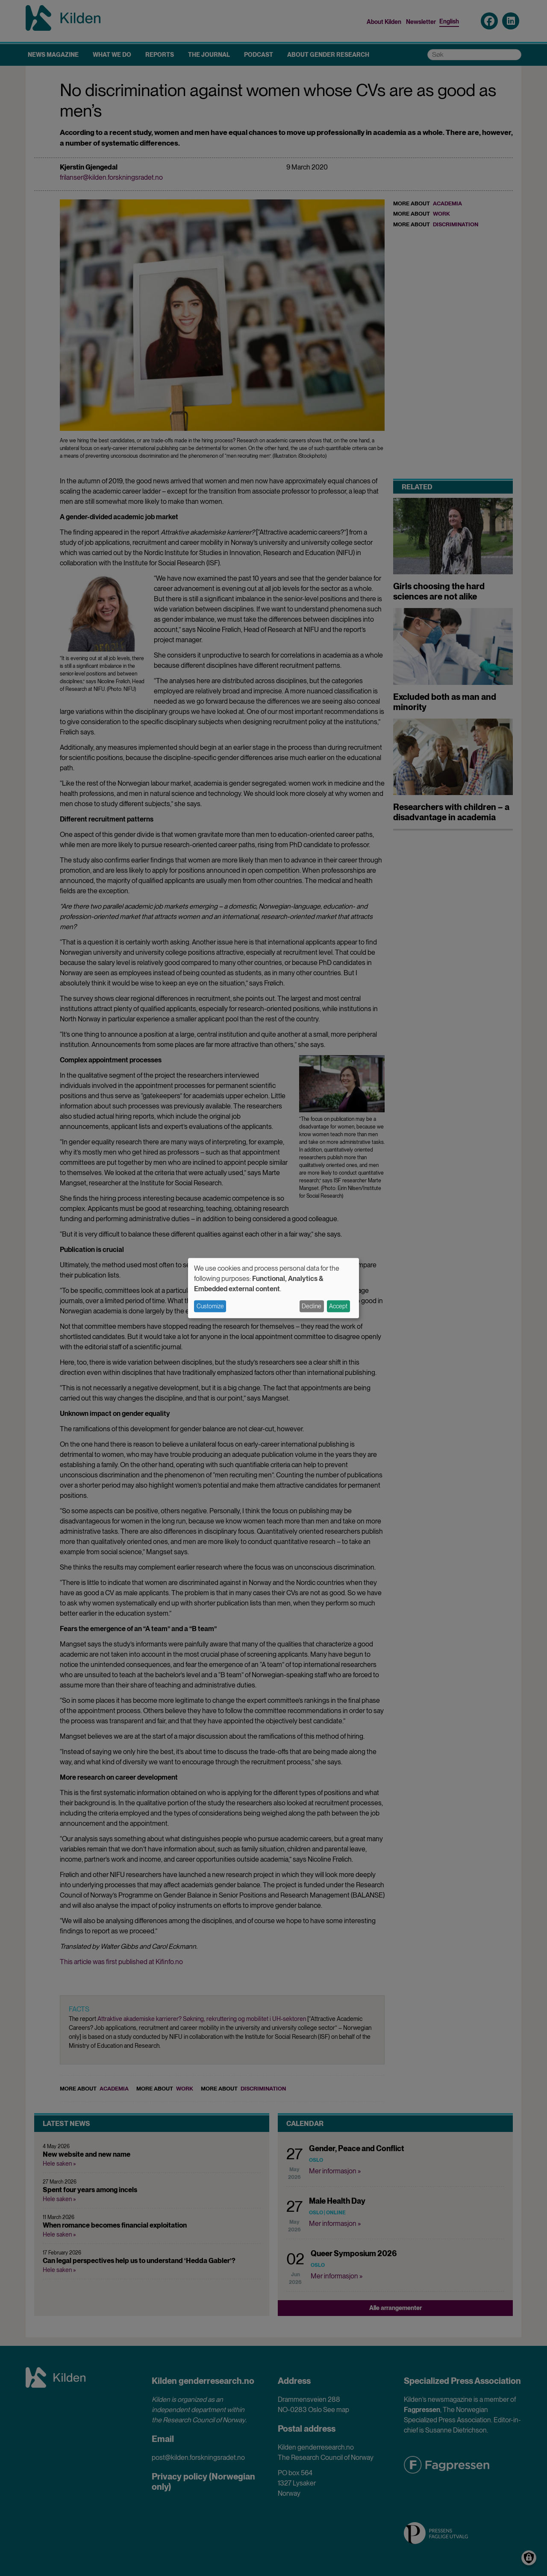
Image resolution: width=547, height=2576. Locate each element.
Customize (210, 1306)
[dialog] (273, 1288)
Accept (338, 1306)
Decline (311, 1306)
